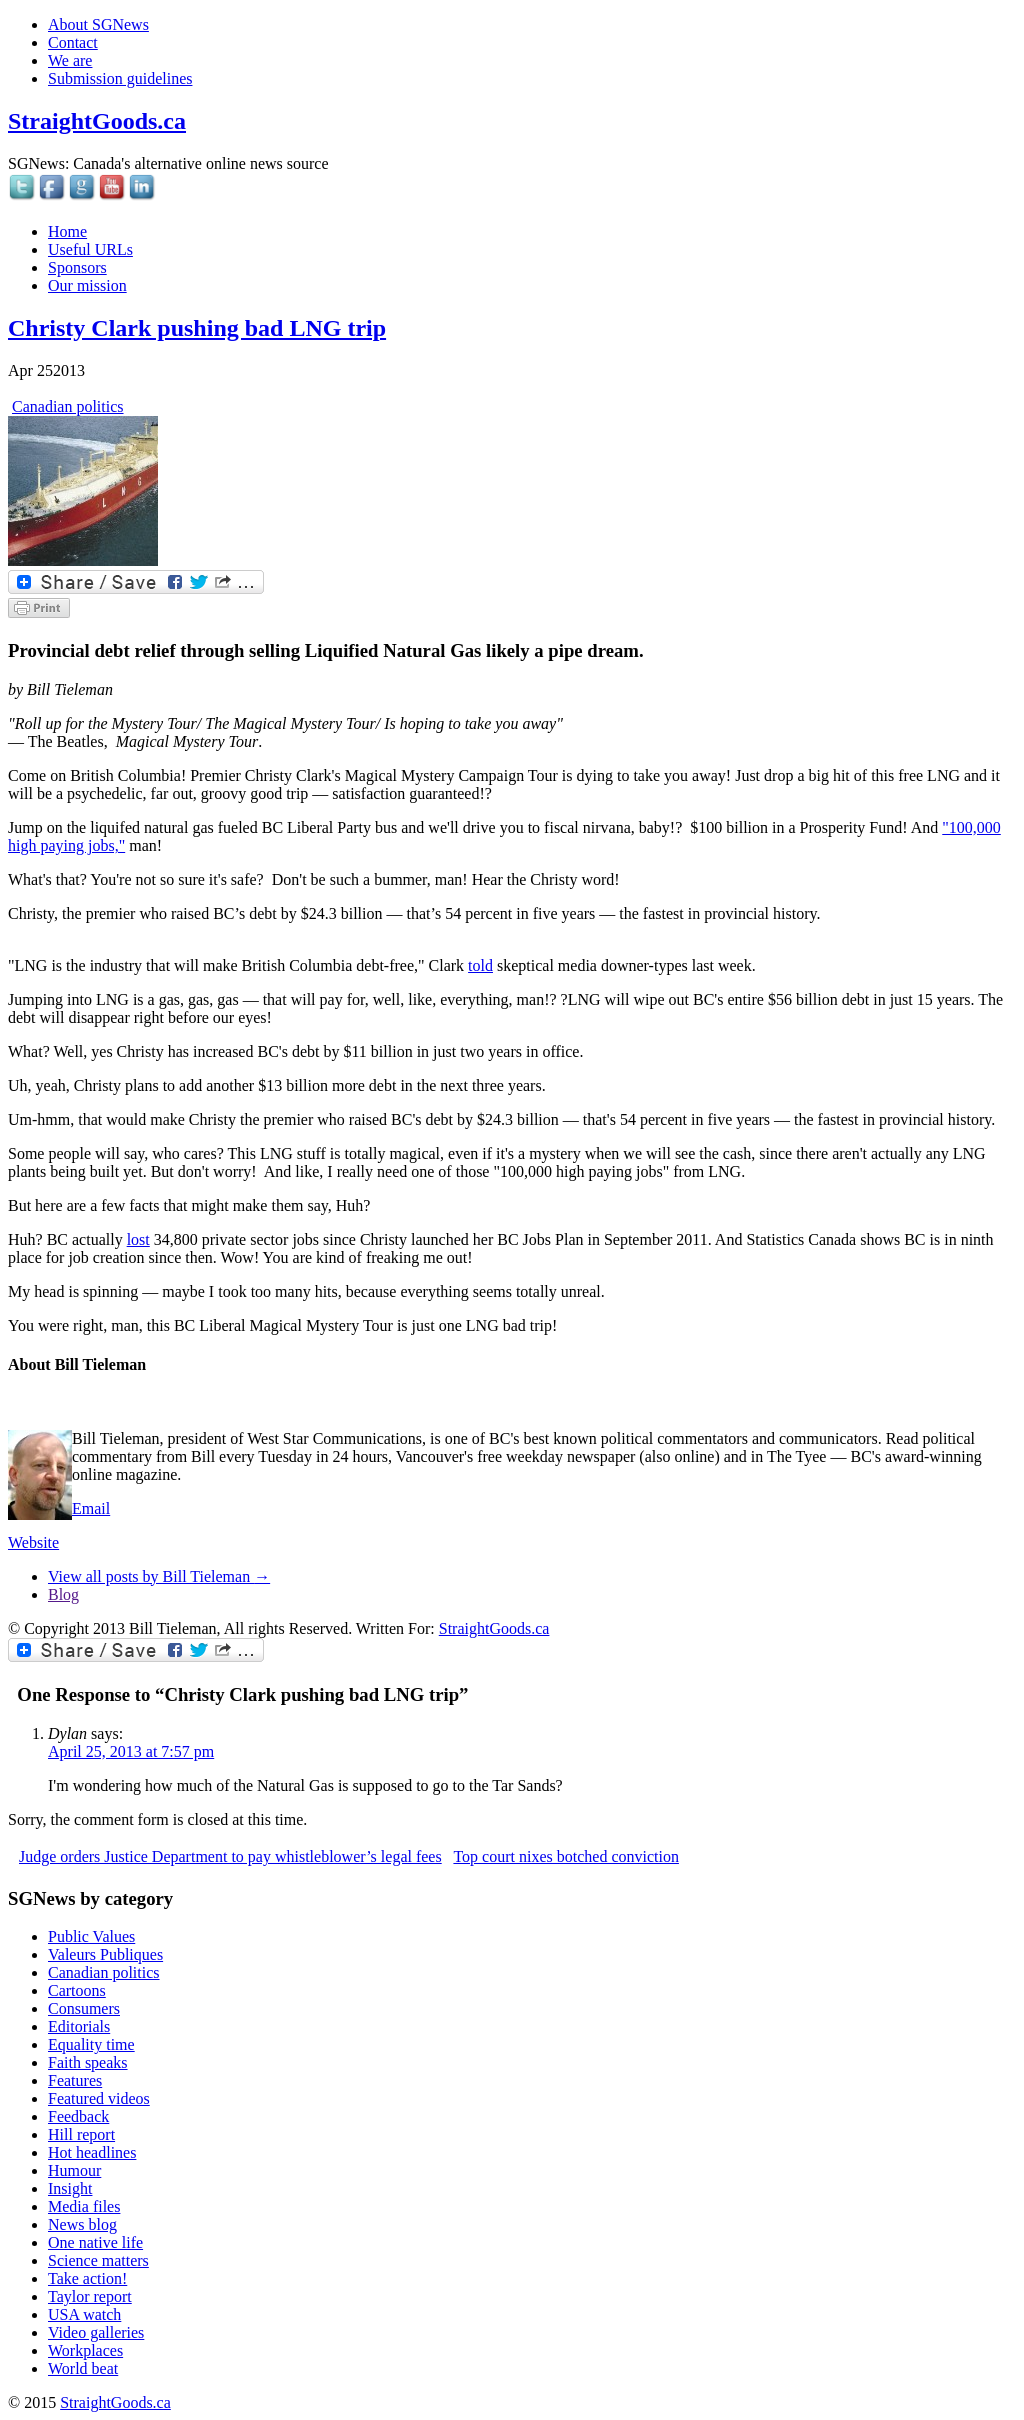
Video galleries (96, 2332)
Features (75, 2080)
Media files (84, 2206)
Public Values (91, 1936)
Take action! (87, 2278)
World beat (83, 2368)
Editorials (79, 2026)
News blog (82, 2224)
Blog (63, 1594)
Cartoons (77, 1990)
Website (33, 1542)
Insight (70, 2188)
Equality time (91, 2044)
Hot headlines (92, 2152)
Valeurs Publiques (105, 1954)
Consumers (84, 2008)
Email (91, 1508)
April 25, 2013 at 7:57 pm (131, 1751)
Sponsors (77, 267)
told (480, 965)
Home (67, 231)
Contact (73, 42)
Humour (74, 2170)
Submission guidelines (120, 78)
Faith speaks (88, 2062)
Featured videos (99, 2098)
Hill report (81, 2134)
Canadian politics (68, 406)
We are (70, 60)
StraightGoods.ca (97, 121)
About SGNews (98, 24)
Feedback (78, 2116)
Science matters (98, 2260)
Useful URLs (90, 249)
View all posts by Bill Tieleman (159, 1576)
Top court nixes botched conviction (566, 1856)
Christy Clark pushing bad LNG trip (197, 328)
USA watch (84, 2314)
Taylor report (90, 2296)
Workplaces (85, 2350)
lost (138, 1239)
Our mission (87, 285)
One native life (95, 2242)
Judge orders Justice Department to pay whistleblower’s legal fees (230, 1856)
